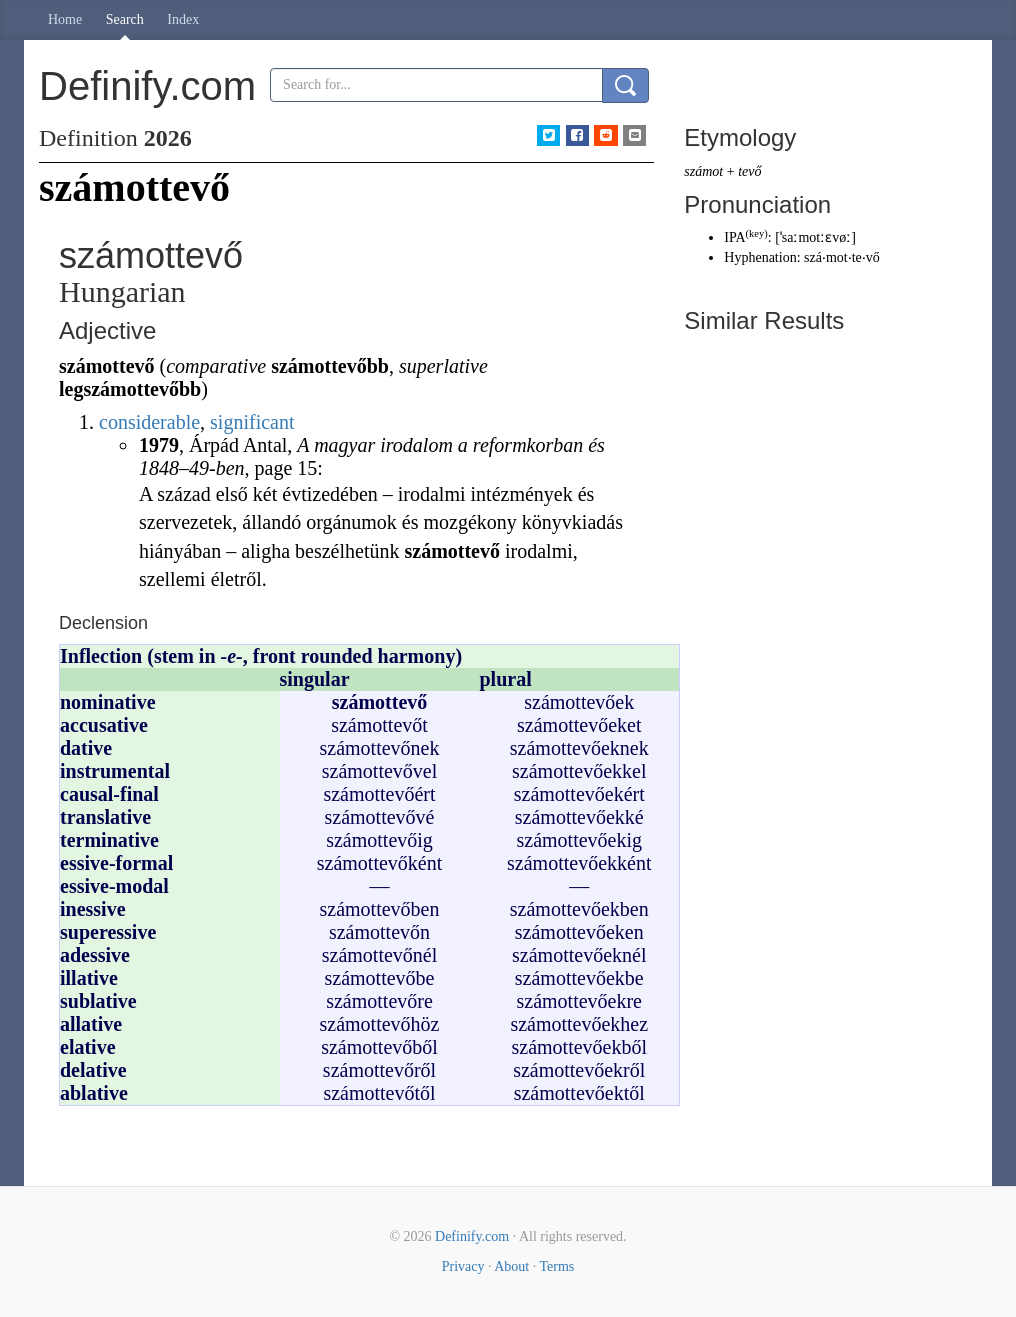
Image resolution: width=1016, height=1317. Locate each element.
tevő (749, 171)
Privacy (463, 1266)
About (511, 1266)
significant (252, 422)
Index (183, 19)
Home (65, 19)
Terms (556, 1266)
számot (703, 171)
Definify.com (472, 1236)
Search (125, 19)
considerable (149, 422)
